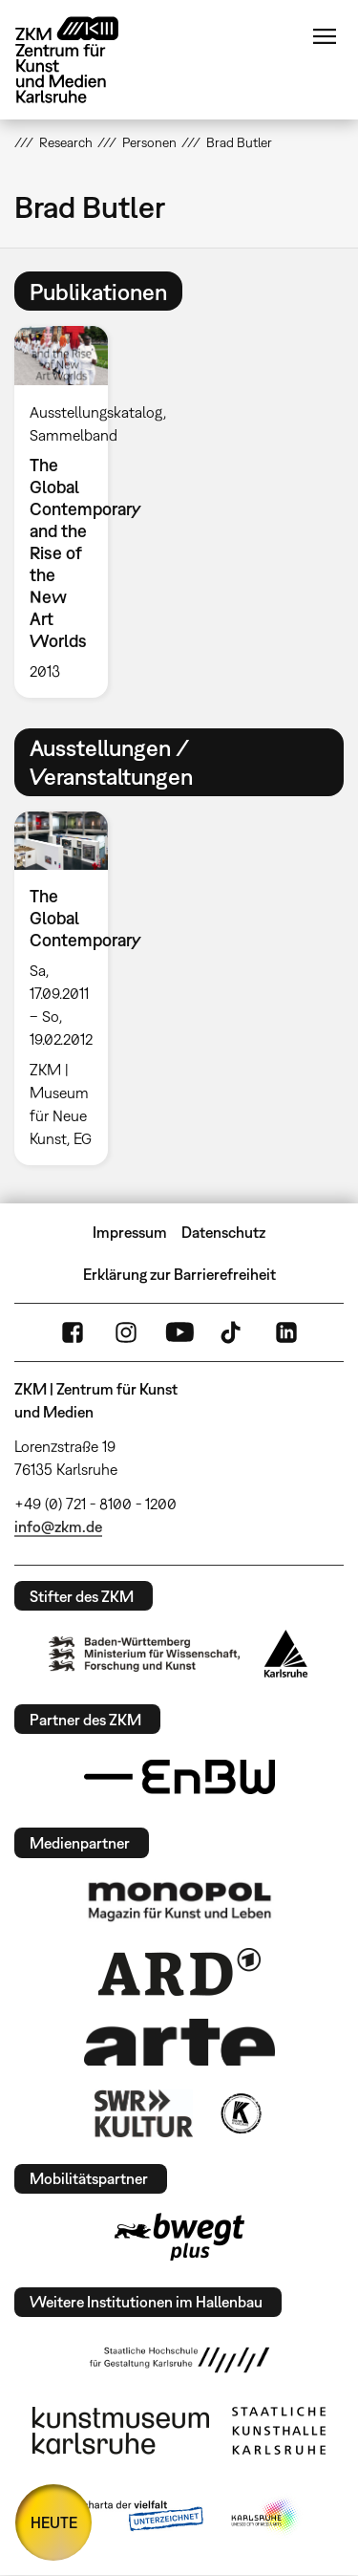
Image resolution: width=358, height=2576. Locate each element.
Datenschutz (223, 1232)
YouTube (179, 1332)
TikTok (233, 1332)
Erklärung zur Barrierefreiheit (179, 1274)
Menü (324, 36)
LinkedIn (286, 1332)
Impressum (130, 1232)
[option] (68, 511)
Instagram (126, 1332)
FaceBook (72, 1332)
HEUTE (54, 2522)
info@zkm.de (58, 1526)
